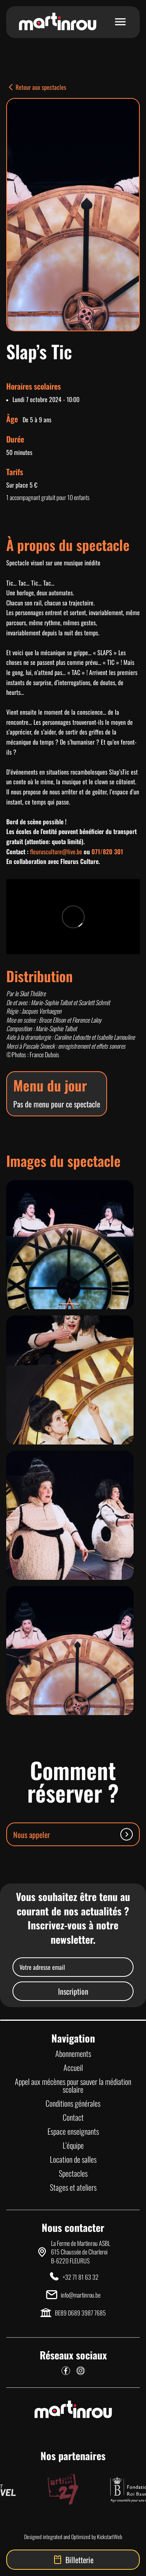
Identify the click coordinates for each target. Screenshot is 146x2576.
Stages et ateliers (73, 2187)
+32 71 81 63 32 (81, 2277)
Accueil (73, 2067)
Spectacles (73, 2173)
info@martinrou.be (80, 2295)
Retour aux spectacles (36, 87)
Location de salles (73, 2159)
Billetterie (73, 2560)
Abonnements (73, 2053)
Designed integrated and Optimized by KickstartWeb (73, 2536)
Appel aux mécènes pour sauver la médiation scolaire (73, 2085)
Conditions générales (73, 2103)
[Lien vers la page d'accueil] (58, 22)
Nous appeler (73, 1834)
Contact (73, 2117)
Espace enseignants (73, 2131)
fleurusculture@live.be (56, 851)
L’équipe (73, 2145)
